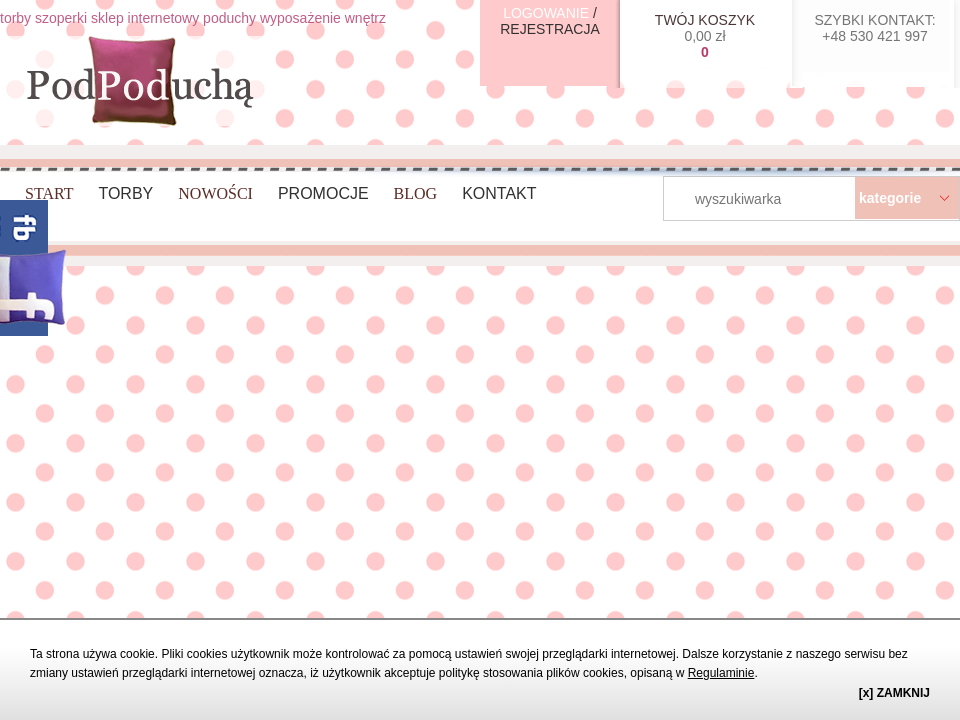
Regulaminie (721, 673)
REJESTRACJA (550, 29)
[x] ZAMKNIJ (894, 693)
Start (49, 193)
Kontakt (499, 193)
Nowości (215, 193)
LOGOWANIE (546, 13)
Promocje (323, 193)
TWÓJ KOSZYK (705, 20)
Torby (125, 193)
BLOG (416, 193)
